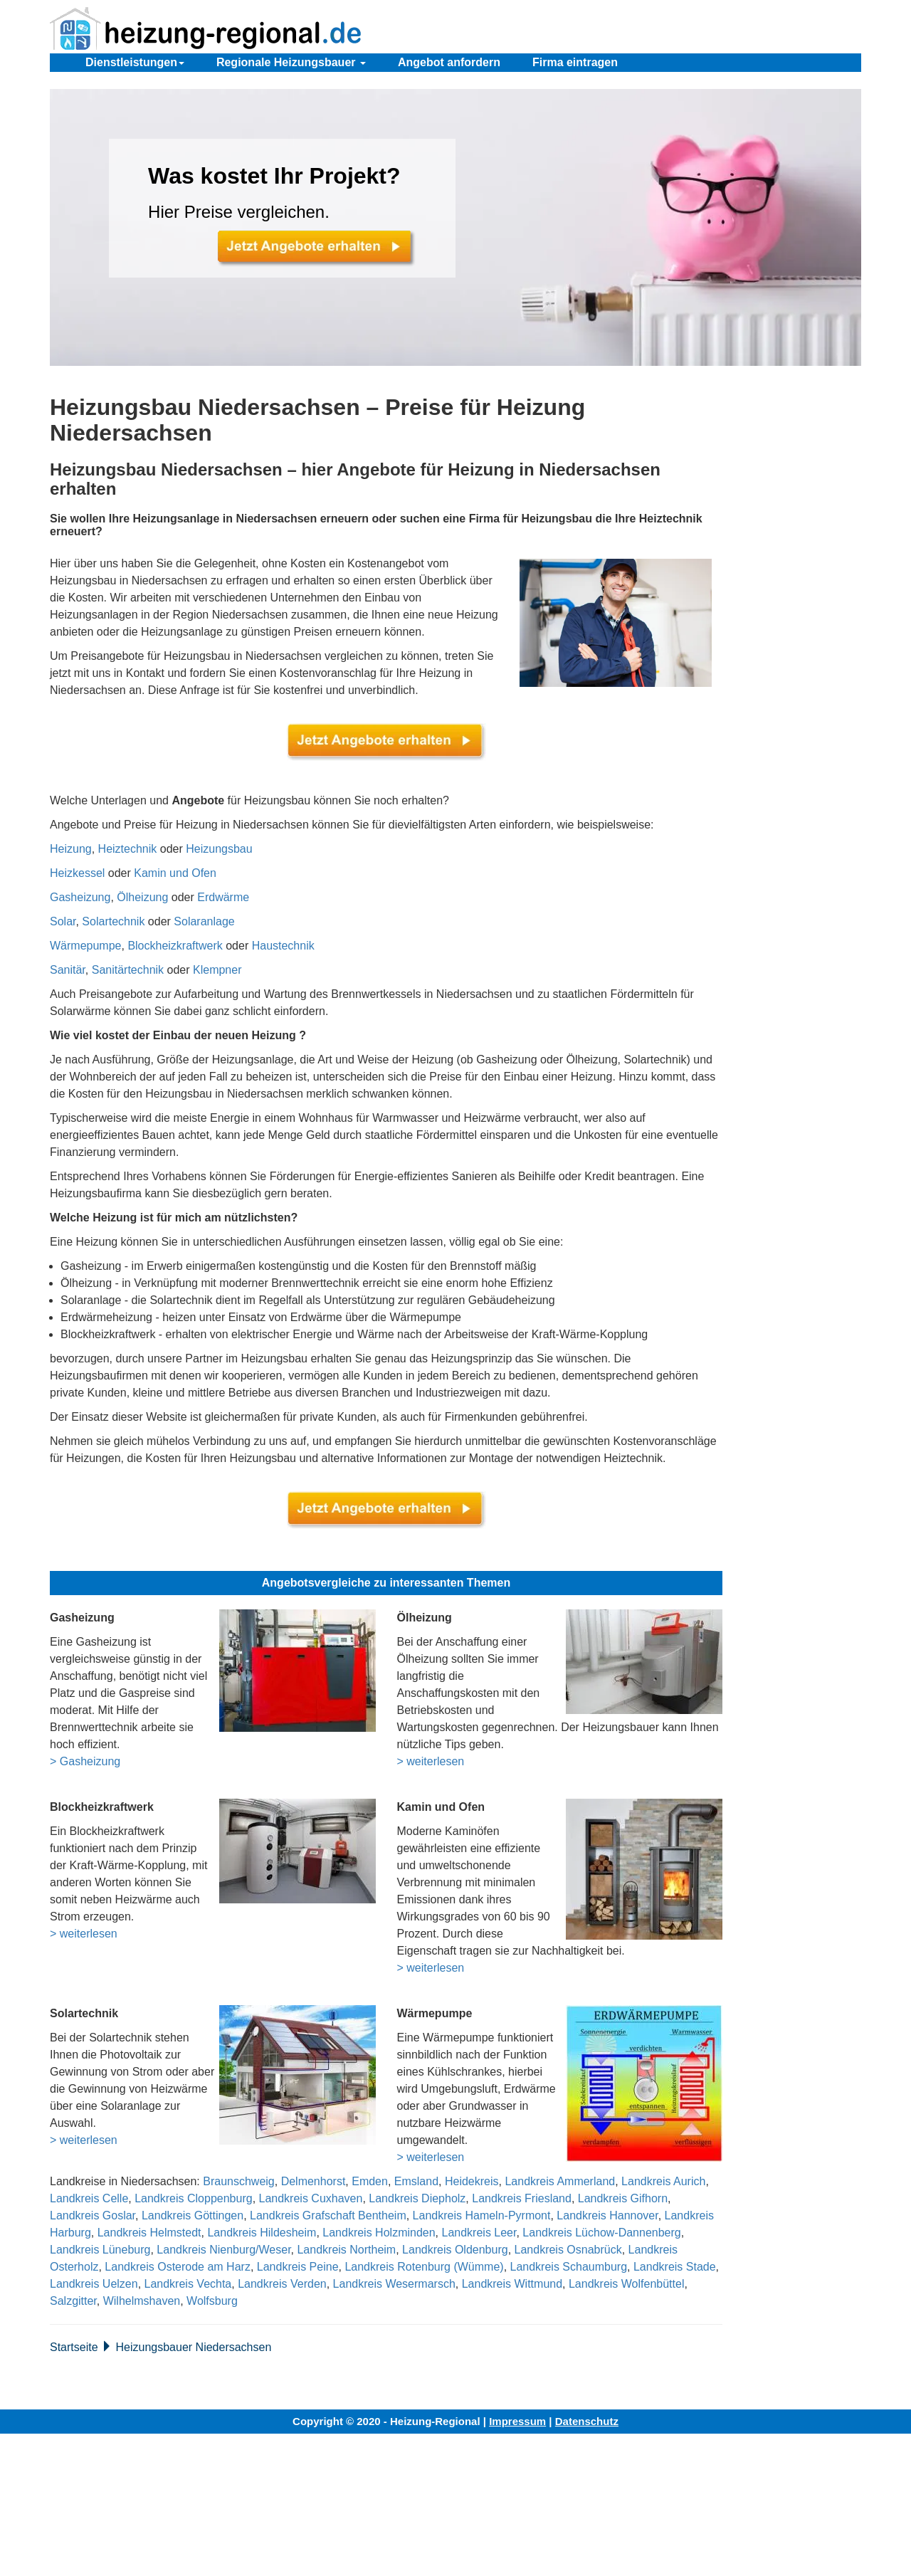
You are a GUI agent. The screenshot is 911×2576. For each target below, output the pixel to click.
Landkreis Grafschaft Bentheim (328, 2215)
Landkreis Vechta (188, 2284)
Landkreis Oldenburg (455, 2250)
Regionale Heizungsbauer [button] (291, 62)
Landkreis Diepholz (417, 2198)
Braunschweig (239, 2181)
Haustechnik (283, 946)
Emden (370, 2181)
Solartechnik (113, 921)
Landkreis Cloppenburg (193, 2198)
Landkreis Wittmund (512, 2284)
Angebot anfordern (449, 62)
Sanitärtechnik (128, 970)
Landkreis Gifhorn (623, 2198)
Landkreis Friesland (522, 2198)
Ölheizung (142, 897)
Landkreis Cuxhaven (311, 2198)
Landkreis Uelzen (94, 2284)
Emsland (416, 2181)
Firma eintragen (575, 62)
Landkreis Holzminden (378, 2233)
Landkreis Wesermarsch (394, 2284)
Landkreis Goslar (92, 2215)
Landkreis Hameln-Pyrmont (482, 2215)
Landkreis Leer (479, 2233)
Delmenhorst (313, 2181)
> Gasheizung (85, 1761)
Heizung (71, 849)
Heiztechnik (127, 849)
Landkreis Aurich (663, 2181)
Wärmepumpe (85, 946)
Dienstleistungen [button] (134, 62)
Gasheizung (80, 897)
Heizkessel (77, 873)
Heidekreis (472, 2181)
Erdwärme (223, 897)
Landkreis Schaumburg (569, 2267)
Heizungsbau (219, 849)
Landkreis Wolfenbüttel (626, 2284)
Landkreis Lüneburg (100, 2250)
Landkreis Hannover (607, 2215)
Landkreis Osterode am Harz (178, 2267)
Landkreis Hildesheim (261, 2233)
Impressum (517, 2421)
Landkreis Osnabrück (568, 2250)
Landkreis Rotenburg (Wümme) (423, 2267)
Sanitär (67, 970)
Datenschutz (586, 2421)
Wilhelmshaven (141, 2301)
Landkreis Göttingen (192, 2215)
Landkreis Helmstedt (149, 2233)
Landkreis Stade (674, 2267)
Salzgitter (73, 2301)
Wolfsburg (212, 2301)
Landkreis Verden (282, 2284)
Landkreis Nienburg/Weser (223, 2250)
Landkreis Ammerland (560, 2181)
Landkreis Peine (298, 2267)
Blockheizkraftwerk (174, 946)
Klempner (217, 970)
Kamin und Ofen (175, 873)
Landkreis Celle (89, 2198)
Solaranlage (204, 921)
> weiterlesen (431, 1761)
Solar (62, 921)
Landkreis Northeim (346, 2250)
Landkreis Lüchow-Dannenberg (601, 2233)
